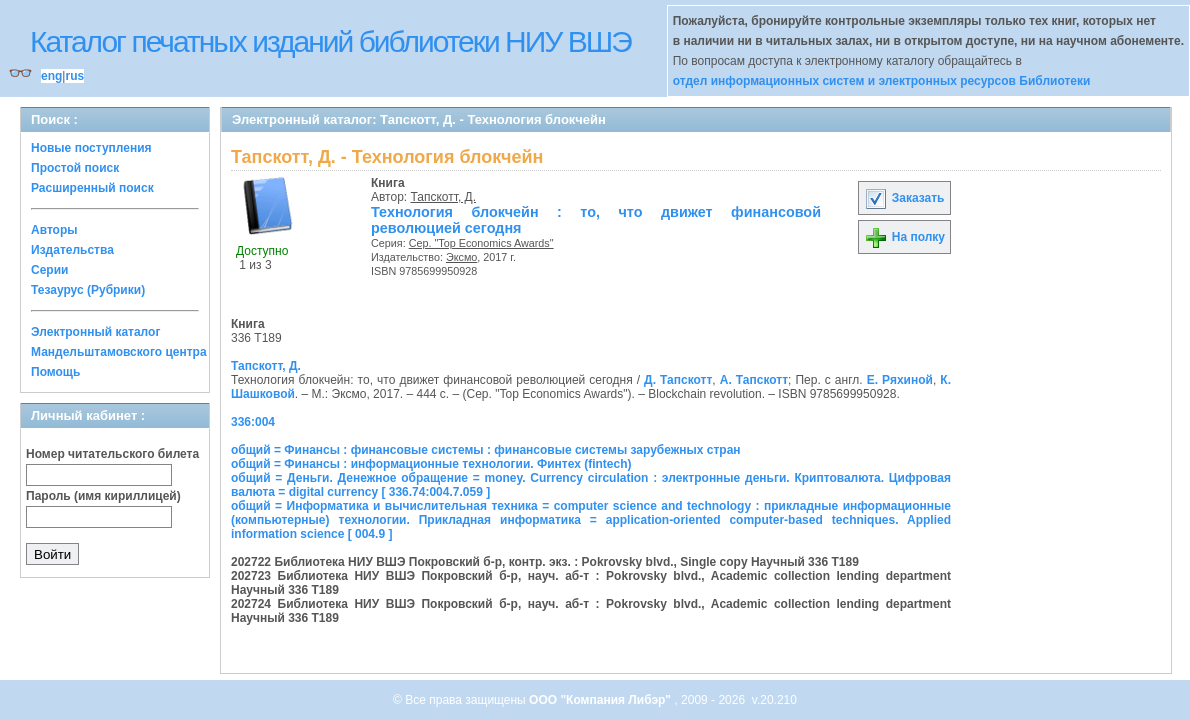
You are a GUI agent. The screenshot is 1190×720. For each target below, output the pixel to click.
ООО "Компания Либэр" (601, 700)
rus (74, 76)
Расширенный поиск (92, 188)
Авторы (54, 230)
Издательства (72, 250)
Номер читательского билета (112, 454)
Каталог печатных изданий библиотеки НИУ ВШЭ (330, 41)
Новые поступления (91, 148)
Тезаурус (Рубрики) (88, 290)
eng (51, 76)
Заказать (904, 198)
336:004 (253, 422)
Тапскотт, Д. (444, 197)
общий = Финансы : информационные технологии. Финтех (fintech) (431, 464)
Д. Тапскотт (678, 380)
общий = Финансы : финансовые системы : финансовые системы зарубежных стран (486, 450)
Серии (49, 270)
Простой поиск (75, 168)
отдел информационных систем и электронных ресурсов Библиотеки (882, 81)
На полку (904, 237)
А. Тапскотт (754, 380)
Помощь (55, 372)
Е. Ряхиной (900, 380)
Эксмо (461, 257)
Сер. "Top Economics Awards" (481, 243)
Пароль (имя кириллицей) (103, 496)
